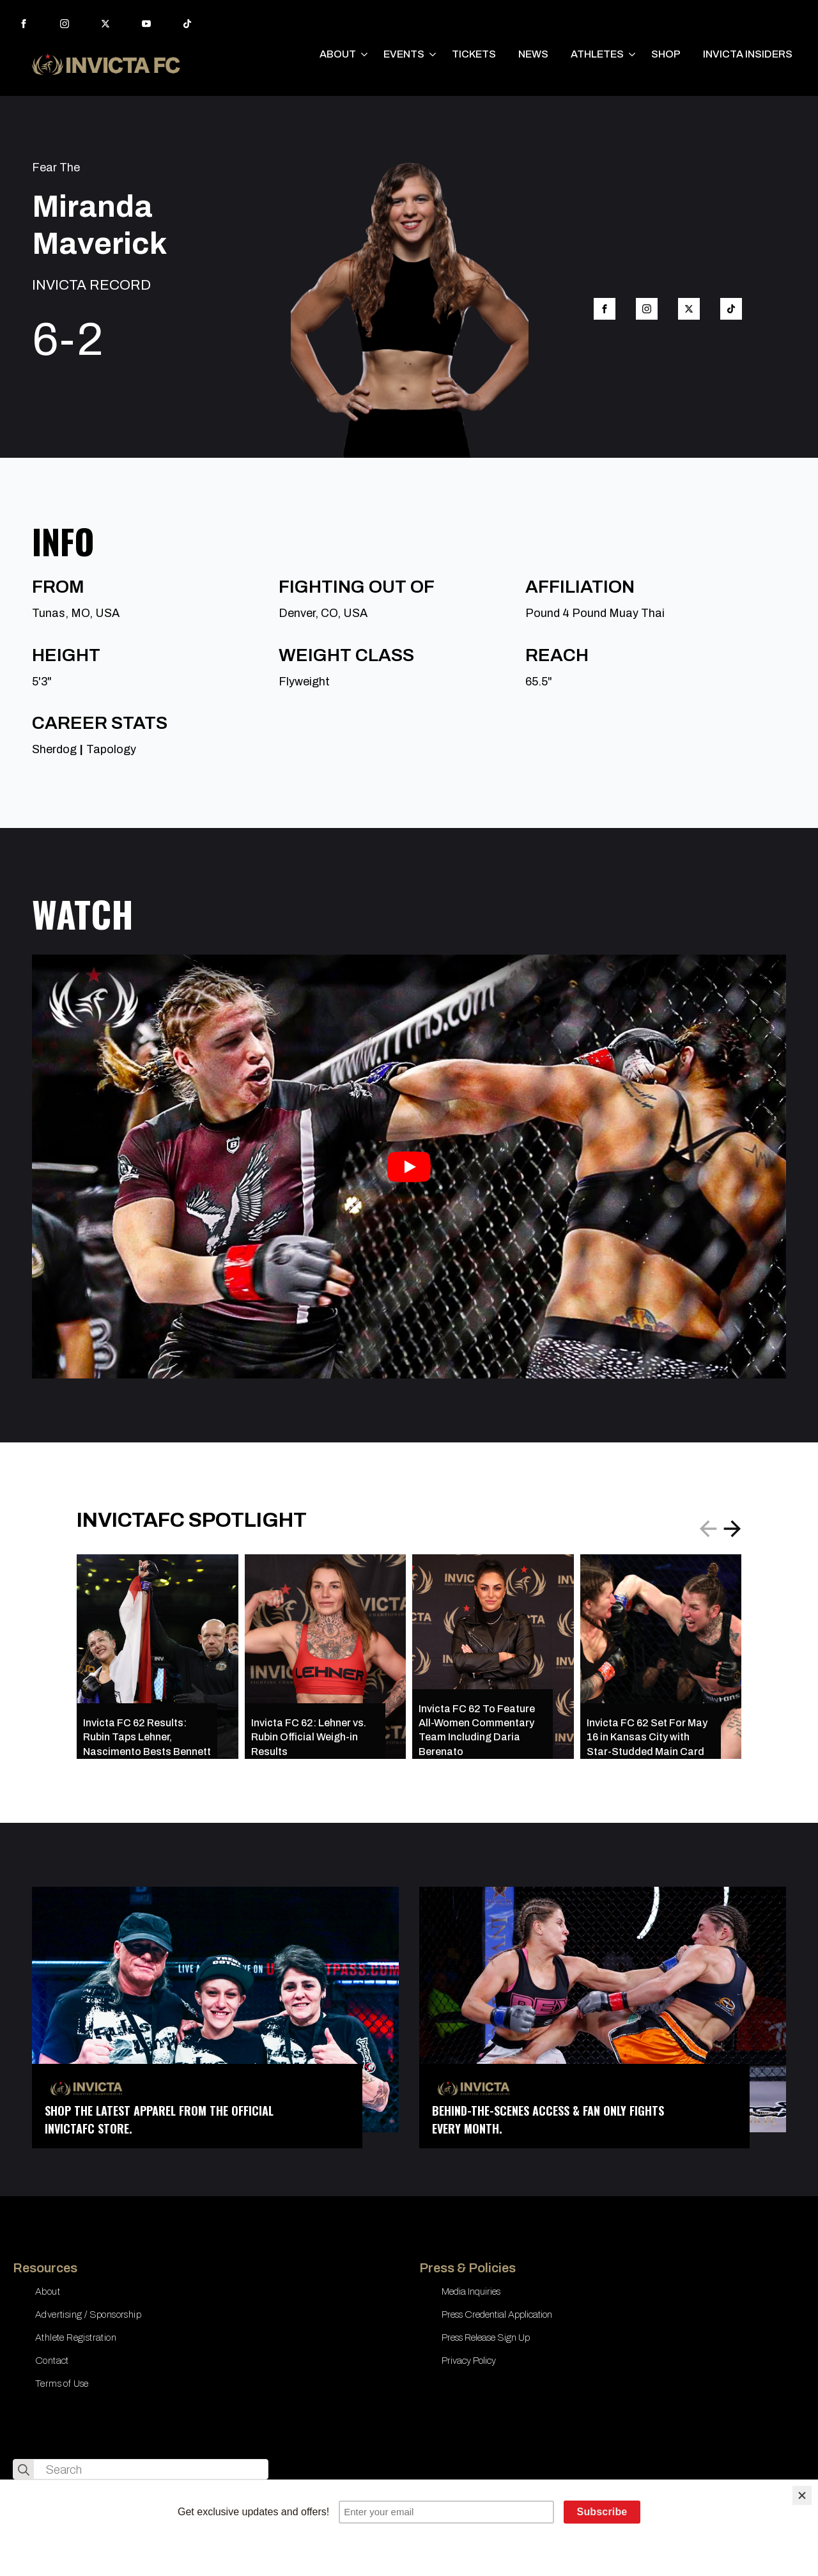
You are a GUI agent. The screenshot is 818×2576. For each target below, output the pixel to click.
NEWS (533, 54)
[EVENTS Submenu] (433, 54)
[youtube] (146, 24)
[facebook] (24, 24)
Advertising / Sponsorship (88, 2314)
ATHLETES (597, 54)
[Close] (802, 2495)
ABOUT (338, 54)
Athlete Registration (75, 2337)
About (47, 2291)
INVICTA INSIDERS (747, 54)
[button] (732, 1528)
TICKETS (474, 54)
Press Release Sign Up (486, 2337)
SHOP (666, 54)
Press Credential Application (497, 2314)
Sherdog (54, 749)
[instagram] (64, 24)
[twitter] (105, 24)
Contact (52, 2360)
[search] (23, 2470)
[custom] (187, 24)
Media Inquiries (471, 2291)
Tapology (111, 749)
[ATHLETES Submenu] (633, 54)
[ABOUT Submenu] (365, 54)
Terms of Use (62, 2383)
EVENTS (403, 54)
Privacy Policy (469, 2360)
